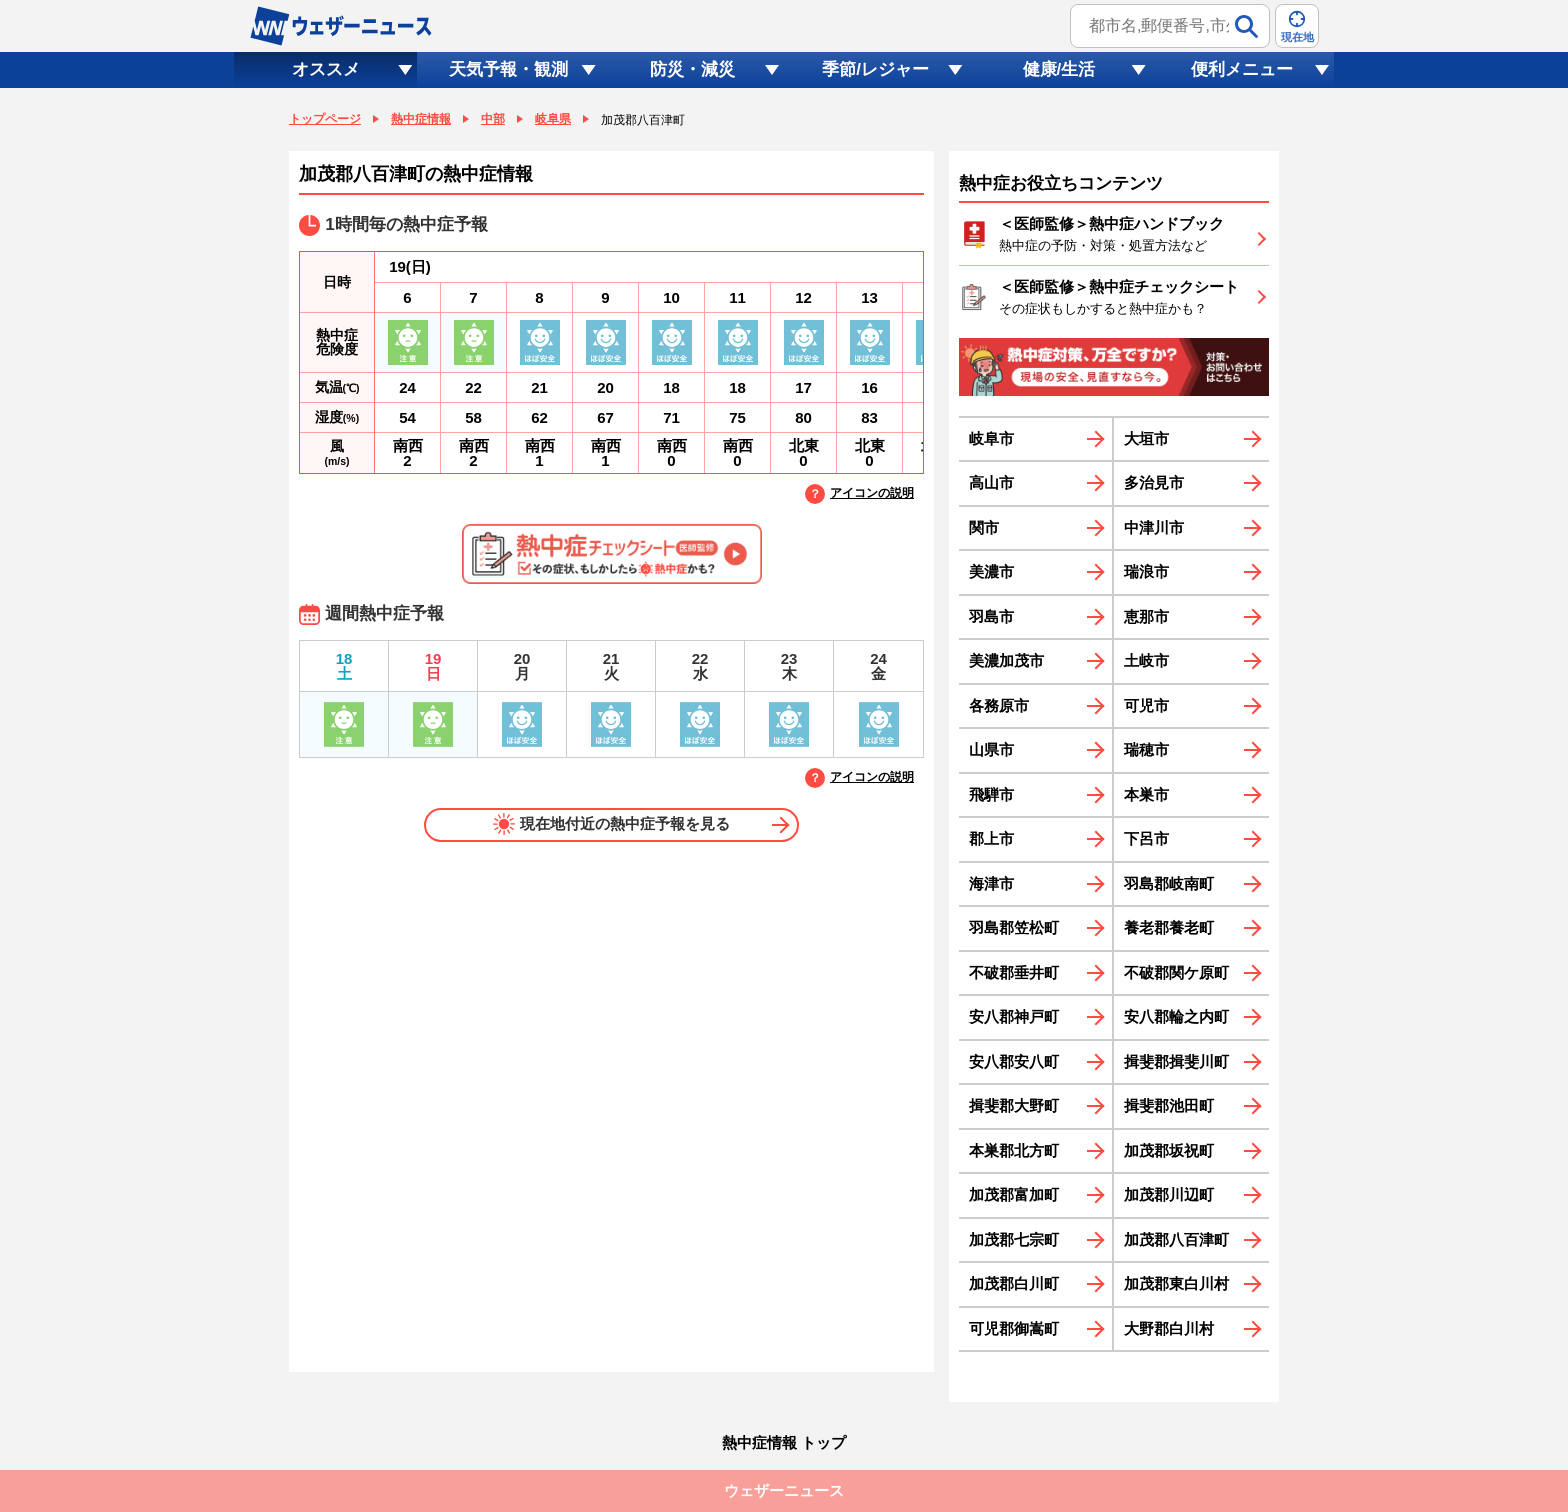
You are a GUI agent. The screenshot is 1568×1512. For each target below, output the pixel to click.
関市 (984, 527)
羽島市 (991, 616)
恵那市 (1146, 616)
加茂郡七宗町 (1014, 1239)
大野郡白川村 (1169, 1328)
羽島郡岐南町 (1169, 883)
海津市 (991, 883)
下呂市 (1146, 838)
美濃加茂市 (1006, 660)
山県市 (991, 749)
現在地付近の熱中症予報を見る (611, 824)
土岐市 (1146, 660)
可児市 (1146, 705)
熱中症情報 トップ (784, 1442)
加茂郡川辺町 (1169, 1194)
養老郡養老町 (1169, 927)
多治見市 (1154, 482)
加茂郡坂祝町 (1169, 1150)
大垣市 (1146, 438)
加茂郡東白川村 (1176, 1283)
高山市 (991, 482)
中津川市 (1154, 527)
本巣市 (1146, 794)
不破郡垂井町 (1014, 972)
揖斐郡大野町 (1014, 1105)
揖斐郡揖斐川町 (1176, 1061)
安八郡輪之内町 (1176, 1016)
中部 (493, 119)
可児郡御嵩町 (1014, 1328)
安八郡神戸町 (1014, 1016)
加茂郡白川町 (1014, 1283)
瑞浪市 (1146, 571)
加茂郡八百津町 (1176, 1239)
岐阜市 (991, 438)
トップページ (325, 119)
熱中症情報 (421, 119)
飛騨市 (991, 794)
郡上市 (991, 838)
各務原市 (999, 705)
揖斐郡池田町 (1169, 1105)
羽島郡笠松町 (1014, 927)
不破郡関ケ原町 (1176, 972)
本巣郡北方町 (1014, 1150)
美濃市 (991, 571)
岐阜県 (553, 119)
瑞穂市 (1146, 749)
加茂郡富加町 (1014, 1194)
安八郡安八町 (1014, 1061)
